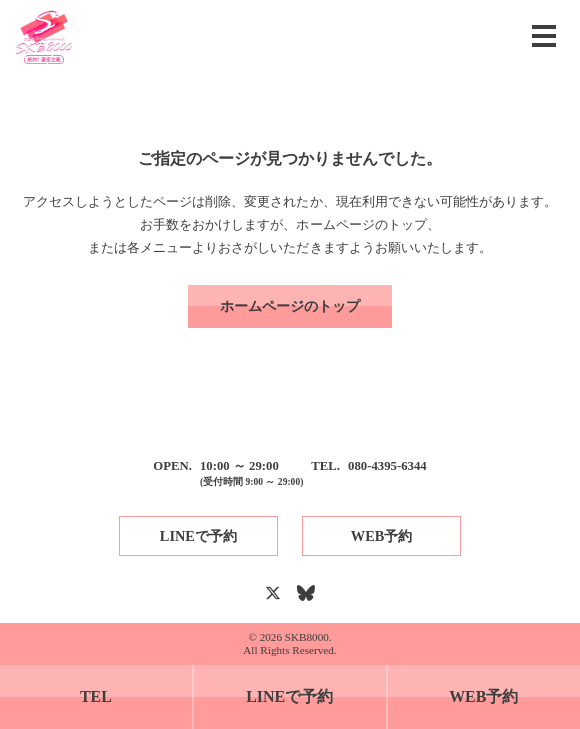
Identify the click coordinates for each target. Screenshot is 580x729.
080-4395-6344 (387, 466)
